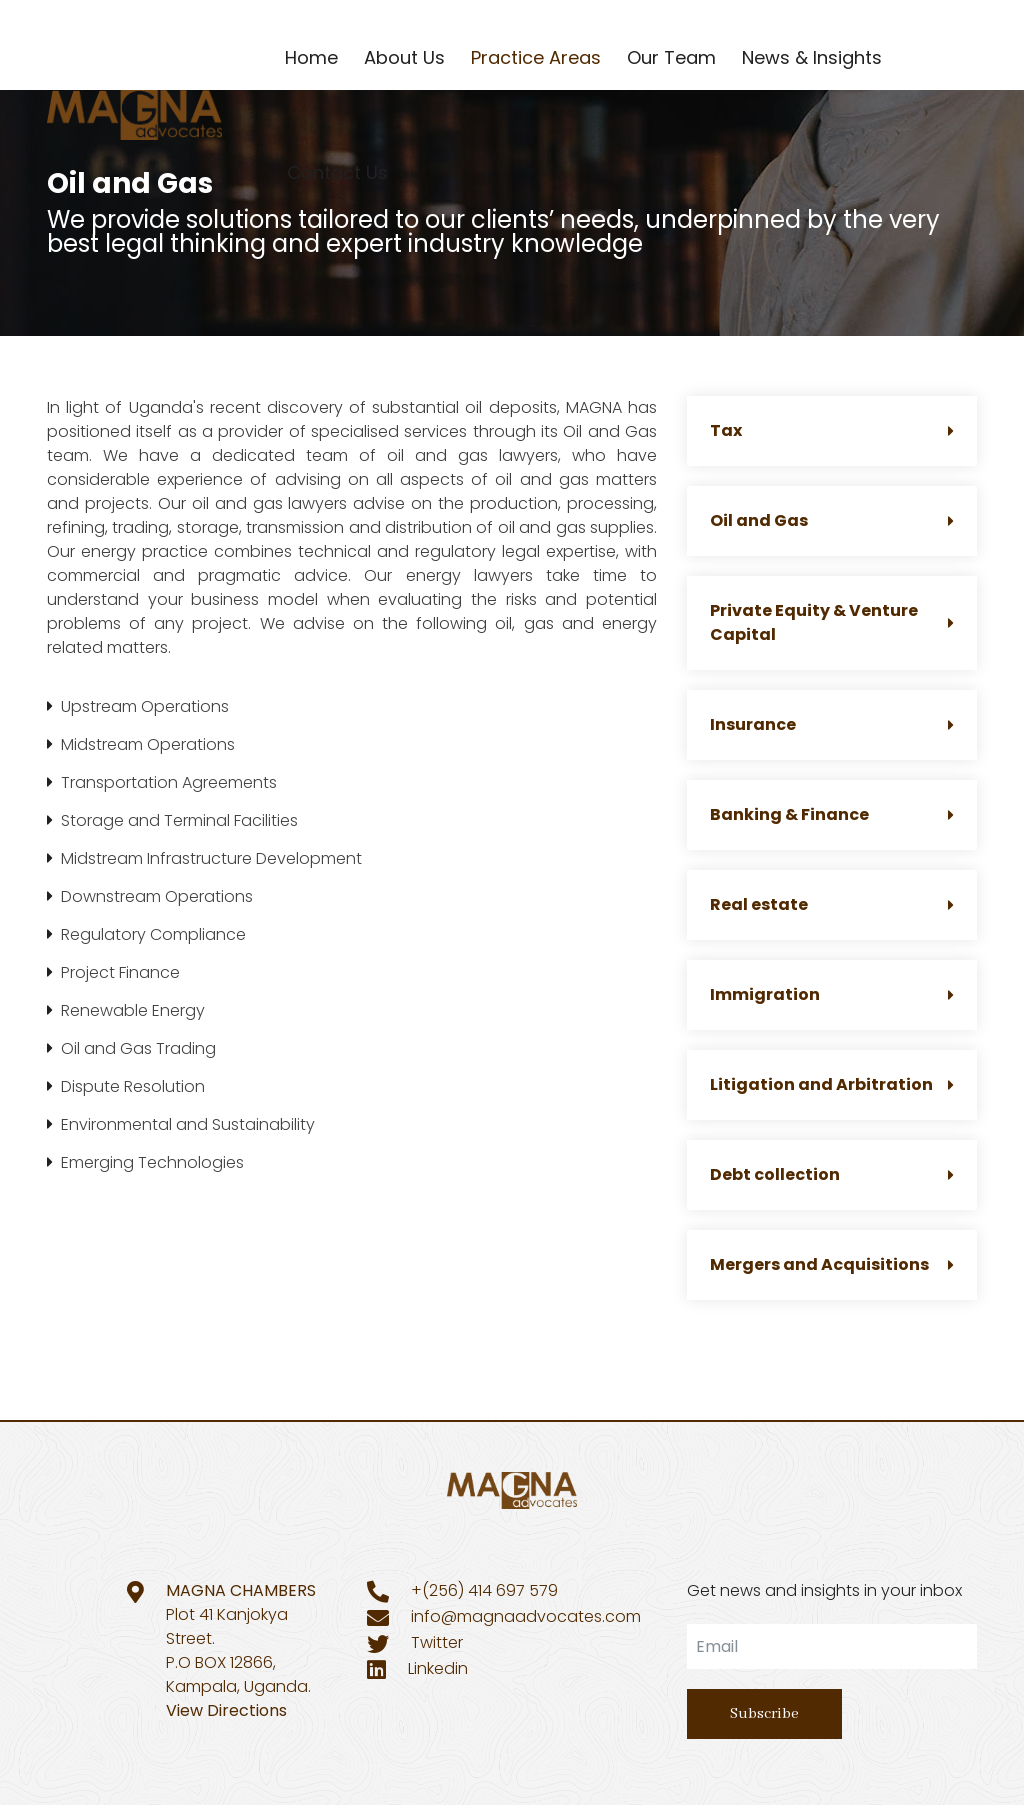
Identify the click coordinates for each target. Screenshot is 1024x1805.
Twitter (437, 1642)
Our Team (671, 57)
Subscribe (764, 1714)
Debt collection (832, 1174)
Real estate (832, 904)
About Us (404, 57)
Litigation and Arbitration (832, 1084)
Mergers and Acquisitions (832, 1264)
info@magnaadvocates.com (526, 1616)
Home (311, 57)
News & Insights (812, 57)
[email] (832, 1646)
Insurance (832, 724)
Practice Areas (536, 57)
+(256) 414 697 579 (484, 1590)
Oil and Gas (832, 520)
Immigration (832, 994)
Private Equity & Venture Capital (832, 622)
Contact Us (337, 172)
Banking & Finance (832, 814)
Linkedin (438, 1668)
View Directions (226, 1710)
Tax (832, 430)
